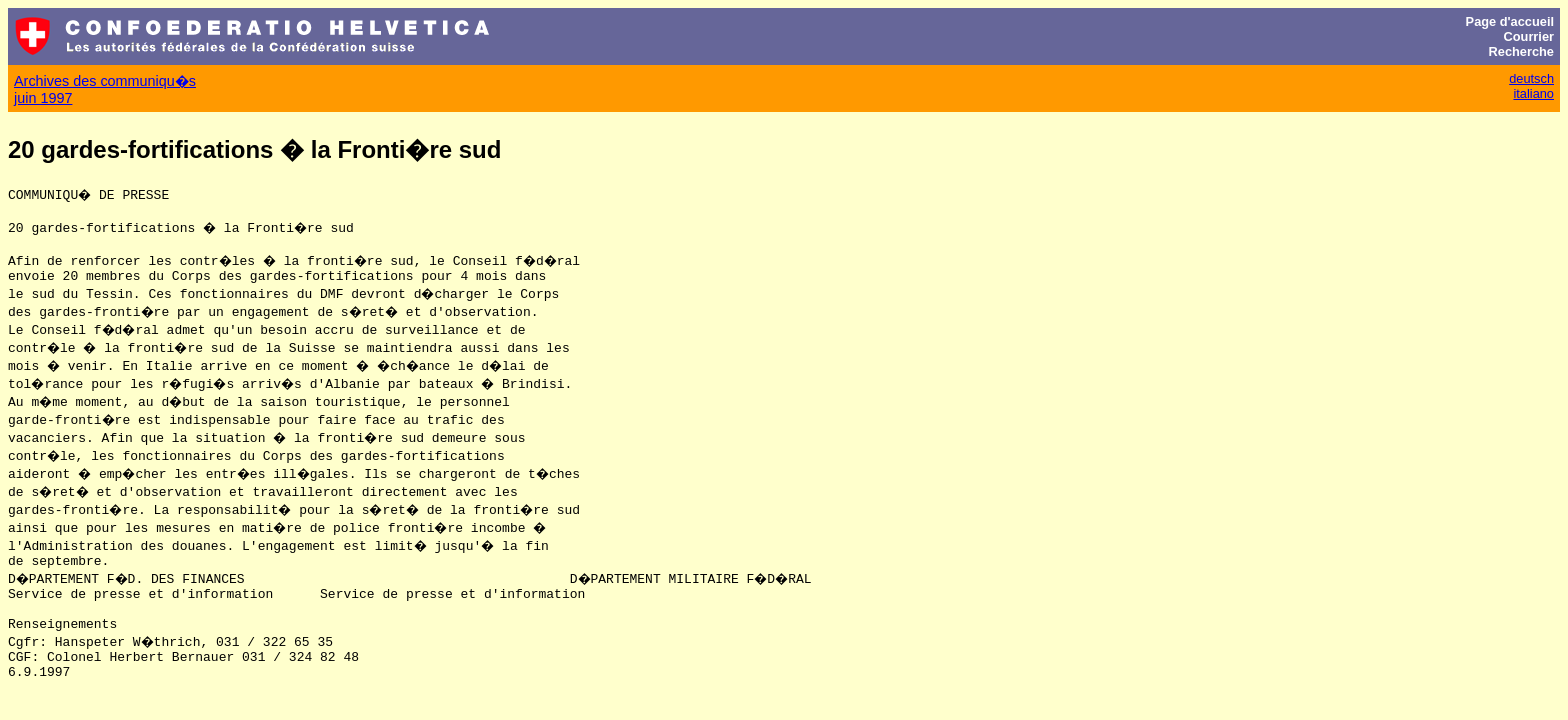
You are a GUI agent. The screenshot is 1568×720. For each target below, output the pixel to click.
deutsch (1531, 78)
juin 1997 (43, 98)
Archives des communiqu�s (105, 81)
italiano (1533, 93)
